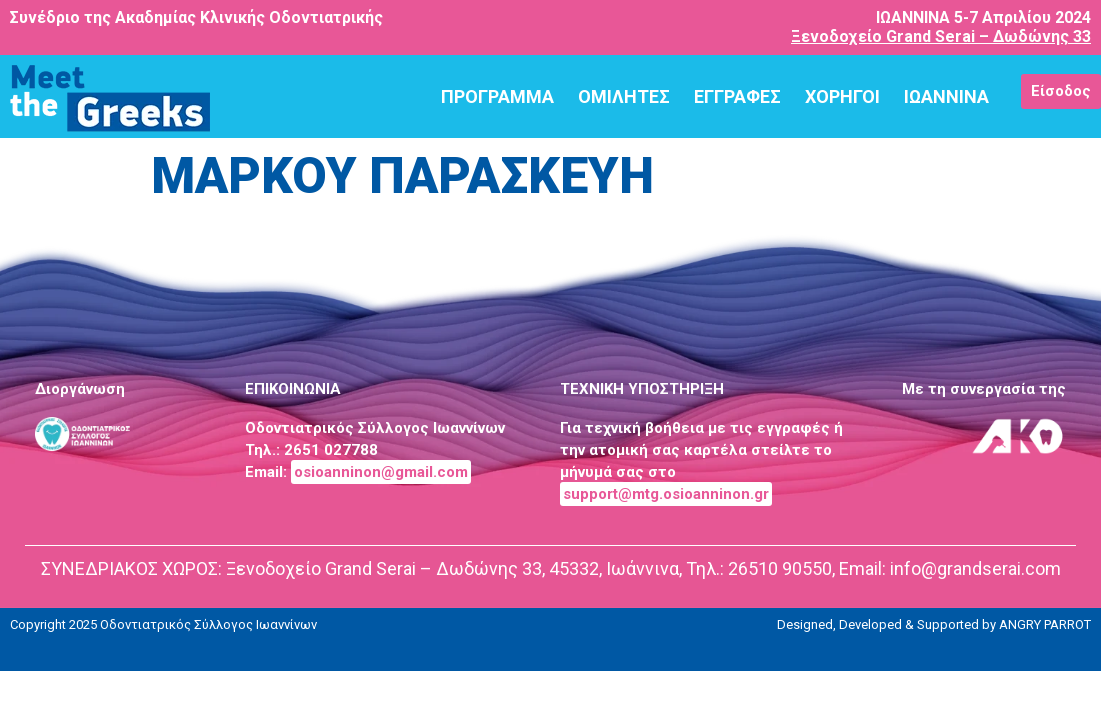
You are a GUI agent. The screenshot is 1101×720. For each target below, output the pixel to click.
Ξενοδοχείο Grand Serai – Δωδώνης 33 (941, 36)
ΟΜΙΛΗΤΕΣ (624, 96)
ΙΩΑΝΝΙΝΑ (946, 96)
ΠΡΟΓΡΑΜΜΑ (497, 96)
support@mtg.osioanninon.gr (666, 494)
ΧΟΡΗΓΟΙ (842, 96)
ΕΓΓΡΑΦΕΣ (737, 96)
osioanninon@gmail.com (381, 472)
